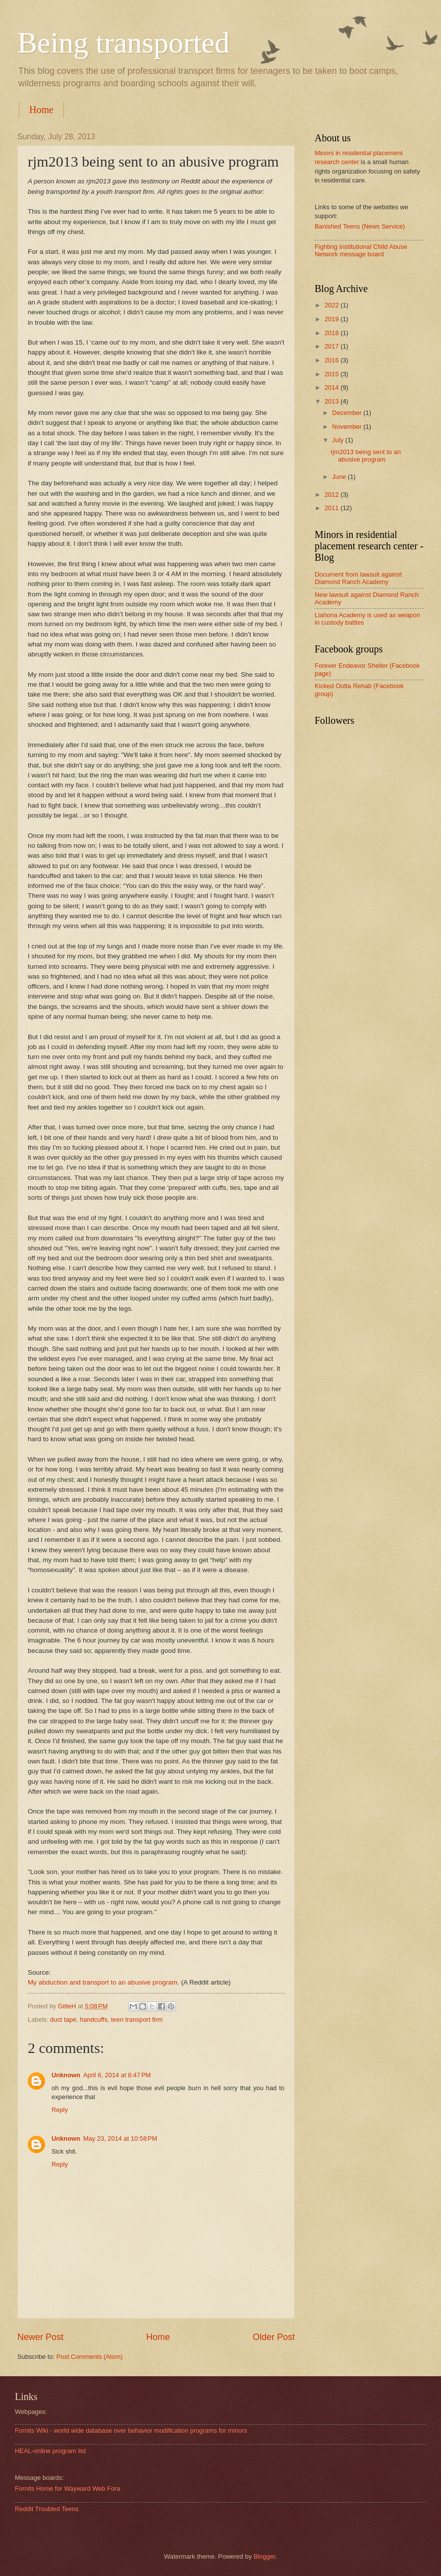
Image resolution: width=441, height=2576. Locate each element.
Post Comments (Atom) (89, 2356)
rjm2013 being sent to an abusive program (366, 455)
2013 (332, 401)
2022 (332, 305)
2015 (332, 374)
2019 (332, 319)
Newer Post (40, 2337)
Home (41, 109)
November (347, 426)
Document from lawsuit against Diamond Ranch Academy (358, 578)
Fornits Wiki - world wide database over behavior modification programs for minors (131, 2430)
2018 (332, 333)
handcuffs (94, 2019)
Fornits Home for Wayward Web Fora (67, 2488)
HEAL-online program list (50, 2451)
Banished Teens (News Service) (360, 226)
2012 (332, 494)
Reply (60, 2109)
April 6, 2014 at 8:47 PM (117, 2075)
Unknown (66, 2075)
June (340, 476)
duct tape (63, 2019)
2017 (332, 346)
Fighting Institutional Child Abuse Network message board (361, 250)
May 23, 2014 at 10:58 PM (120, 2138)
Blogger (265, 2556)
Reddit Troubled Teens (47, 2509)
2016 (332, 360)
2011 (332, 508)
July (338, 440)
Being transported (123, 42)
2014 (332, 387)
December (347, 412)
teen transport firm (137, 2019)
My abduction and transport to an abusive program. (103, 1982)
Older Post (274, 2337)
